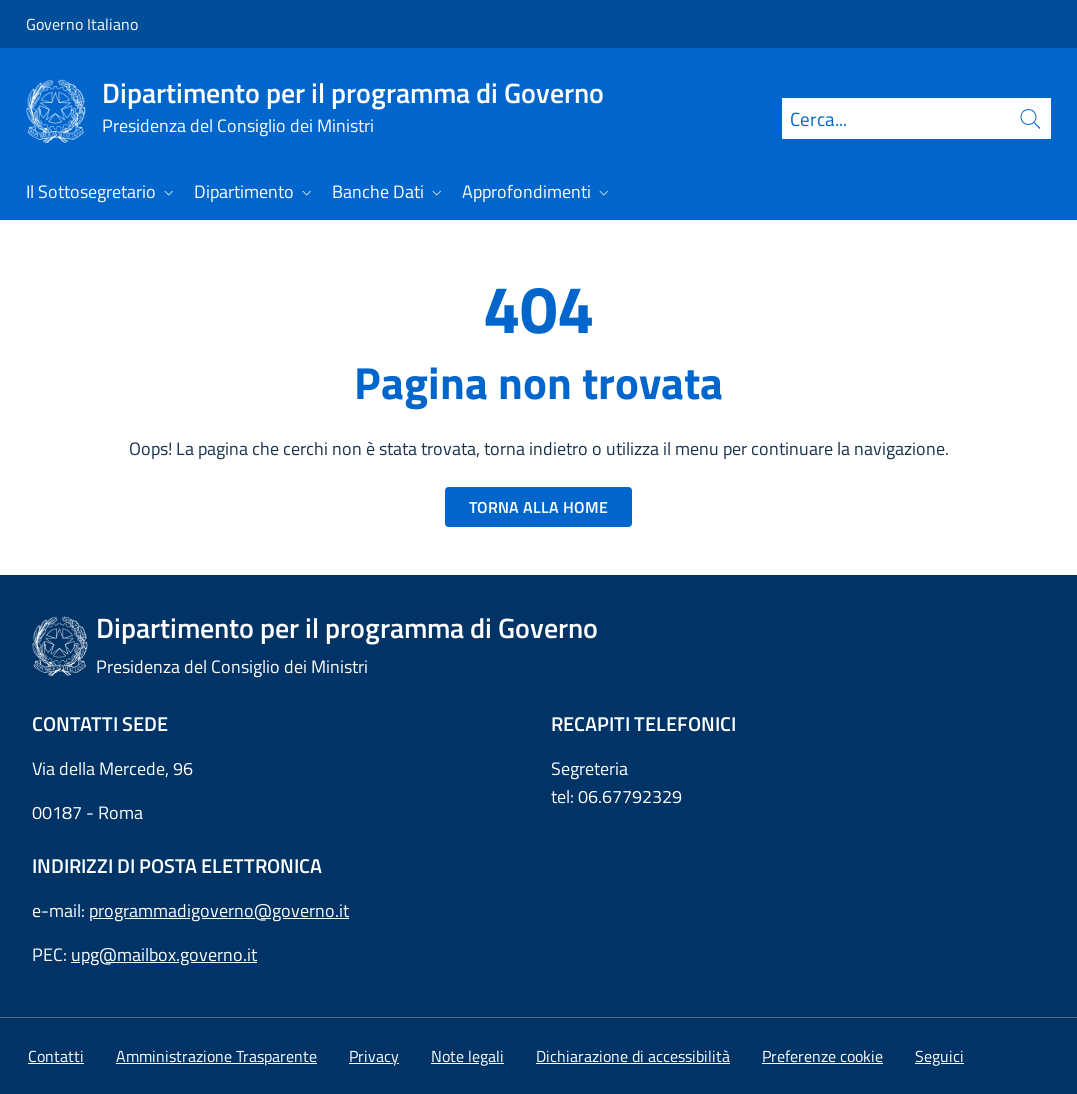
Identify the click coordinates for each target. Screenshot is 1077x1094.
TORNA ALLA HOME (538, 507)
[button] (822, 1056)
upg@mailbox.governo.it (164, 954)
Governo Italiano (82, 24)
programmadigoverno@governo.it (219, 910)
